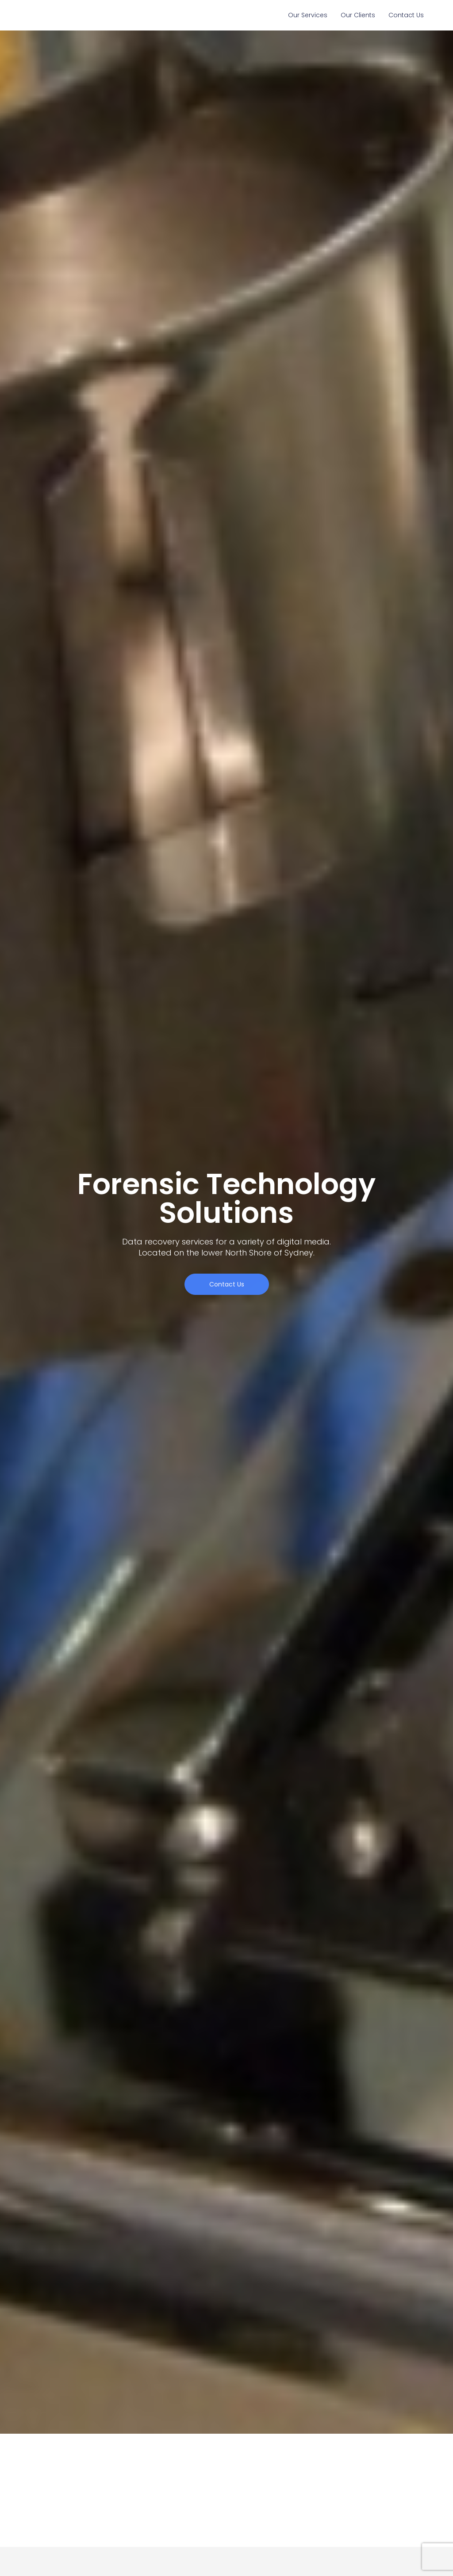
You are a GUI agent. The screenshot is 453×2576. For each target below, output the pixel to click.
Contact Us (406, 15)
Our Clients (358, 15)
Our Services (307, 15)
